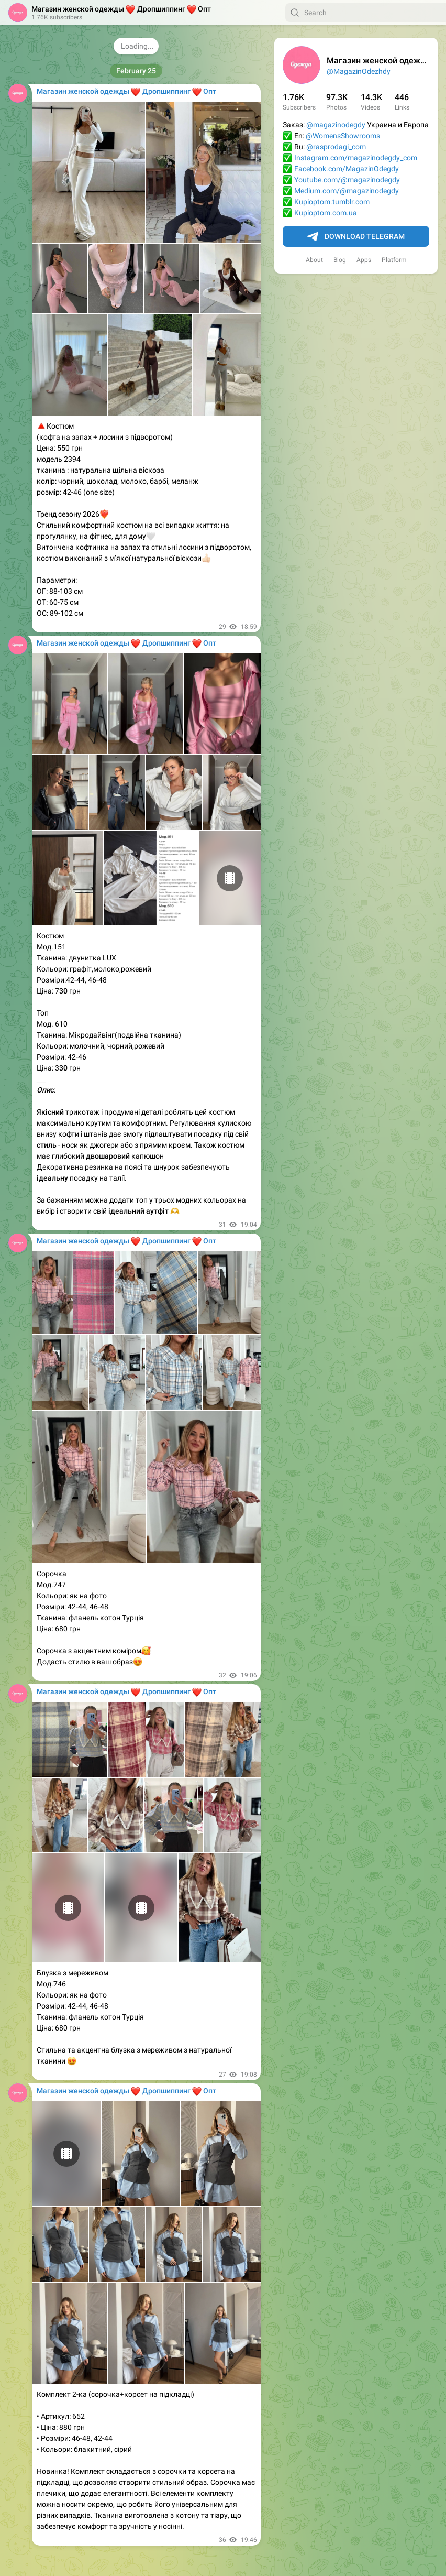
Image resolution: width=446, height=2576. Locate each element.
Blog (339, 260)
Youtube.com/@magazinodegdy (347, 180)
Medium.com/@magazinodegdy (346, 191)
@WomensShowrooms (343, 136)
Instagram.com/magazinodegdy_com (355, 158)
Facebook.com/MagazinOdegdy (346, 169)
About (314, 260)
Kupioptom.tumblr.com (332, 202)
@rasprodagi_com (336, 147)
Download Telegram (356, 237)
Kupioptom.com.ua (325, 213)
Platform (394, 260)
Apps (363, 260)
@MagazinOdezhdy (359, 71)
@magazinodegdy (335, 125)
